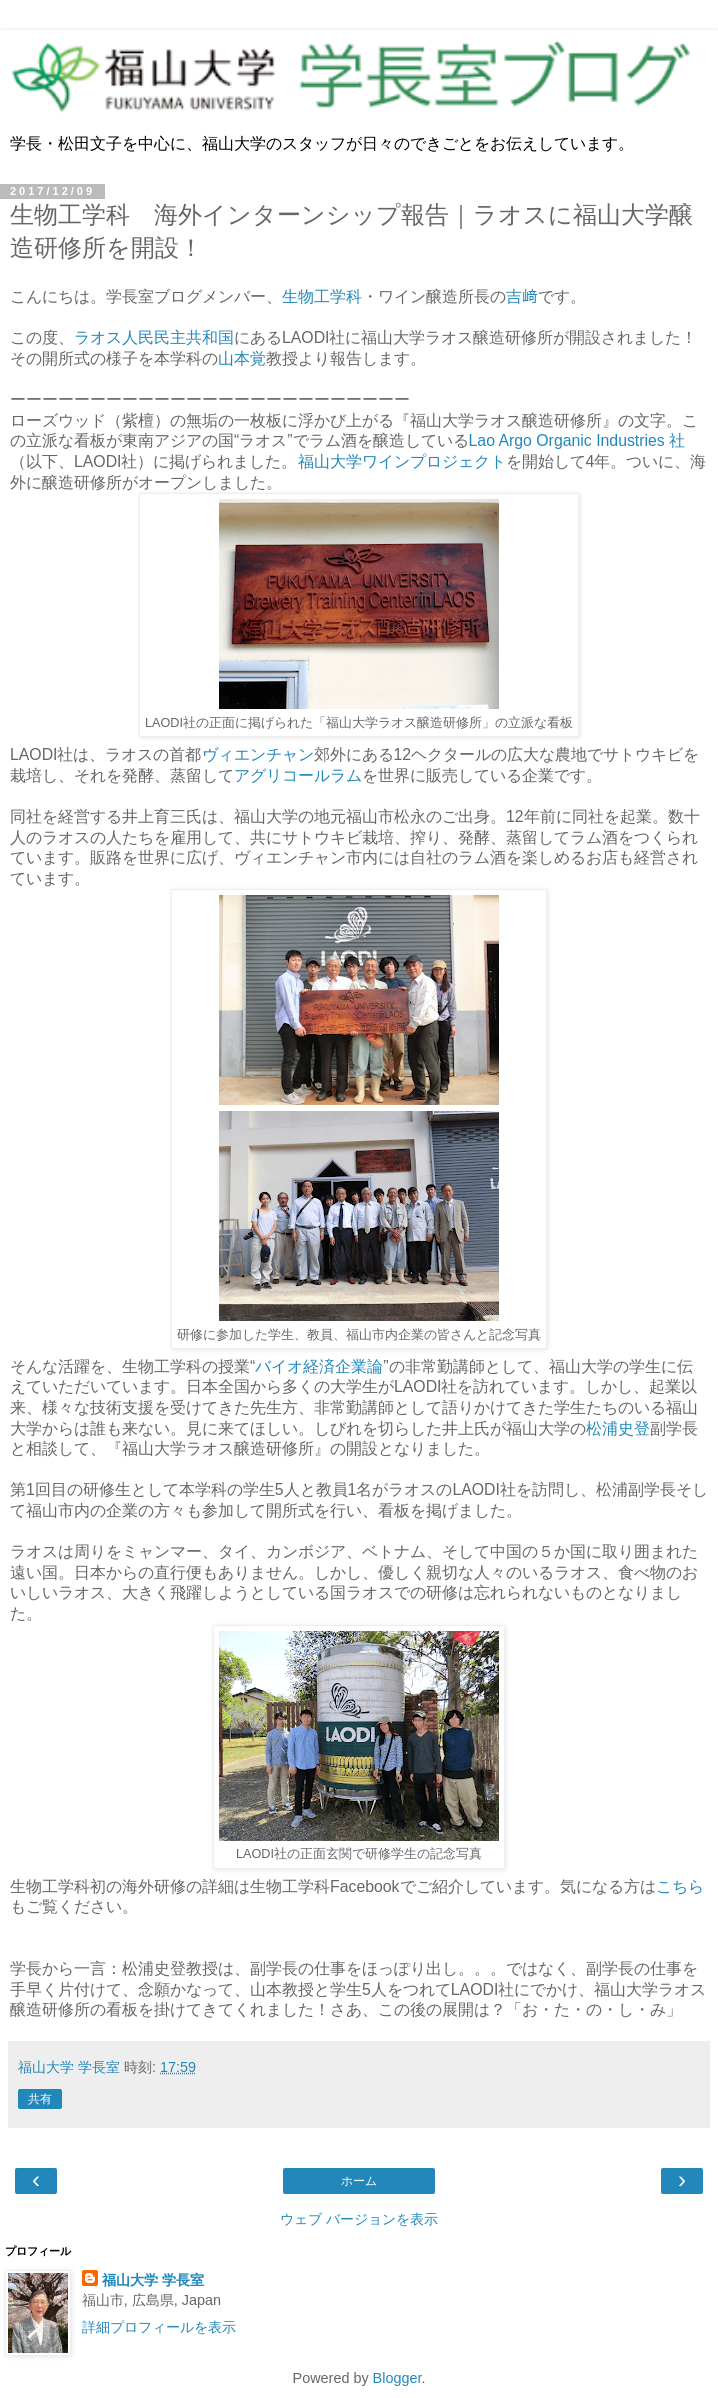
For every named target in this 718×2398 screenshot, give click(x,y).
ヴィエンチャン (258, 754)
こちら (680, 1886)
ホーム (359, 2181)
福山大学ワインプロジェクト (402, 461)
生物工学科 (322, 296)
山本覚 (242, 358)
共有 (40, 2099)
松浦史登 (618, 1428)
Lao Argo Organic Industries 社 (577, 440)
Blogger (397, 2378)
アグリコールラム (298, 775)
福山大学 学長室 (153, 2280)
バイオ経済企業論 (319, 1366)
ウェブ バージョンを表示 (359, 2219)
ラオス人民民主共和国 (154, 337)
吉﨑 (522, 296)
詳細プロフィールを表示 (159, 2327)
